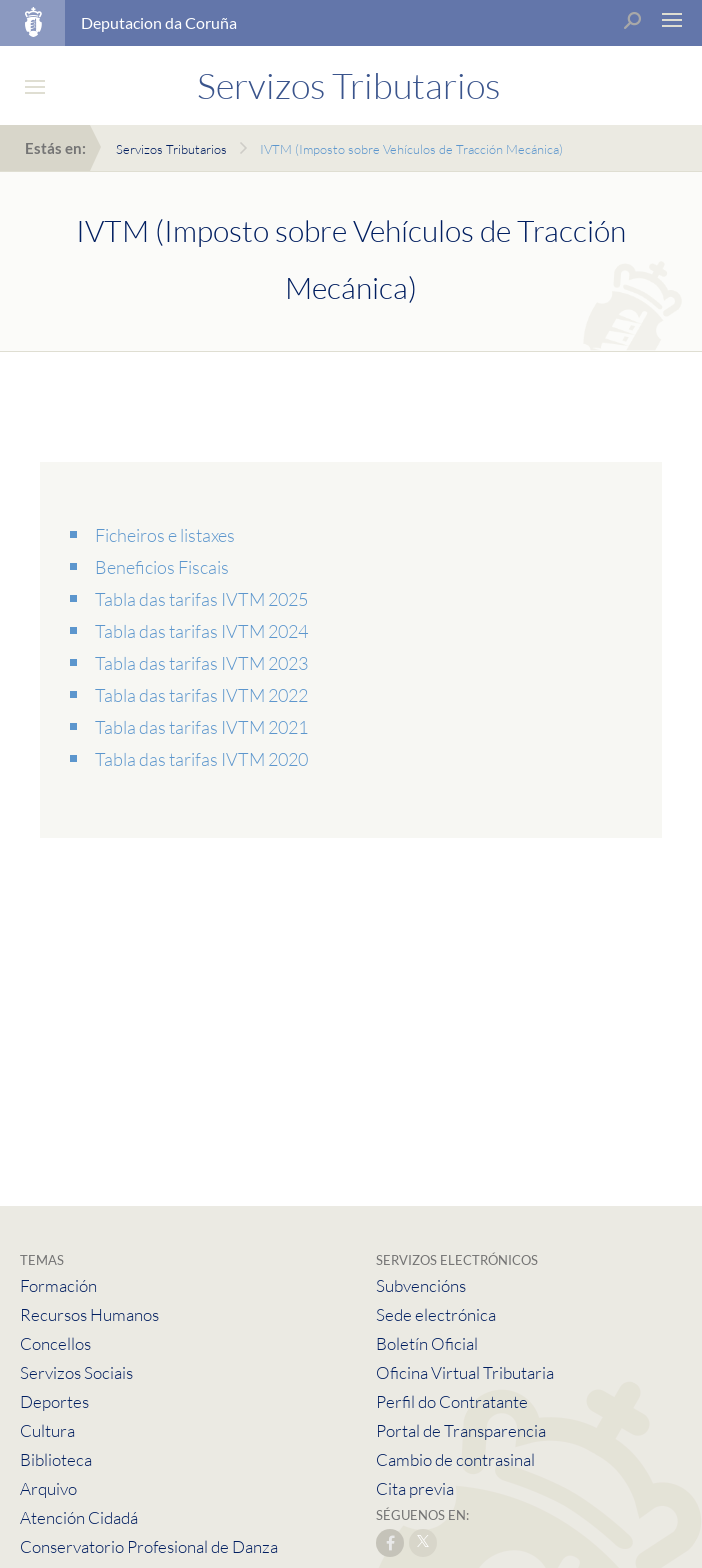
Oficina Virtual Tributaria (465, 1372)
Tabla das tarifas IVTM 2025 (201, 599)
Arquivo (48, 1488)
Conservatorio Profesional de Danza (149, 1546)
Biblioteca (56, 1459)
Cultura (47, 1430)
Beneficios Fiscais (162, 567)
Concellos (55, 1343)
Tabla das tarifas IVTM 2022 (201, 695)
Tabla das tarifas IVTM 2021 (201, 727)
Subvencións (421, 1285)
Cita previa (415, 1488)
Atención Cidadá (79, 1517)
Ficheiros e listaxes (165, 535)
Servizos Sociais (76, 1372)
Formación (58, 1285)
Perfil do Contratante (452, 1401)
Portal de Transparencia (461, 1430)
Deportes (54, 1401)
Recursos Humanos (89, 1314)
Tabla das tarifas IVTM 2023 (201, 663)
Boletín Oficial (427, 1343)
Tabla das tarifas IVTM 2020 (201, 759)
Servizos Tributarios (171, 149)
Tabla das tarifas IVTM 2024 (201, 631)
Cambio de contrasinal (455, 1459)
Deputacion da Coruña (159, 22)
